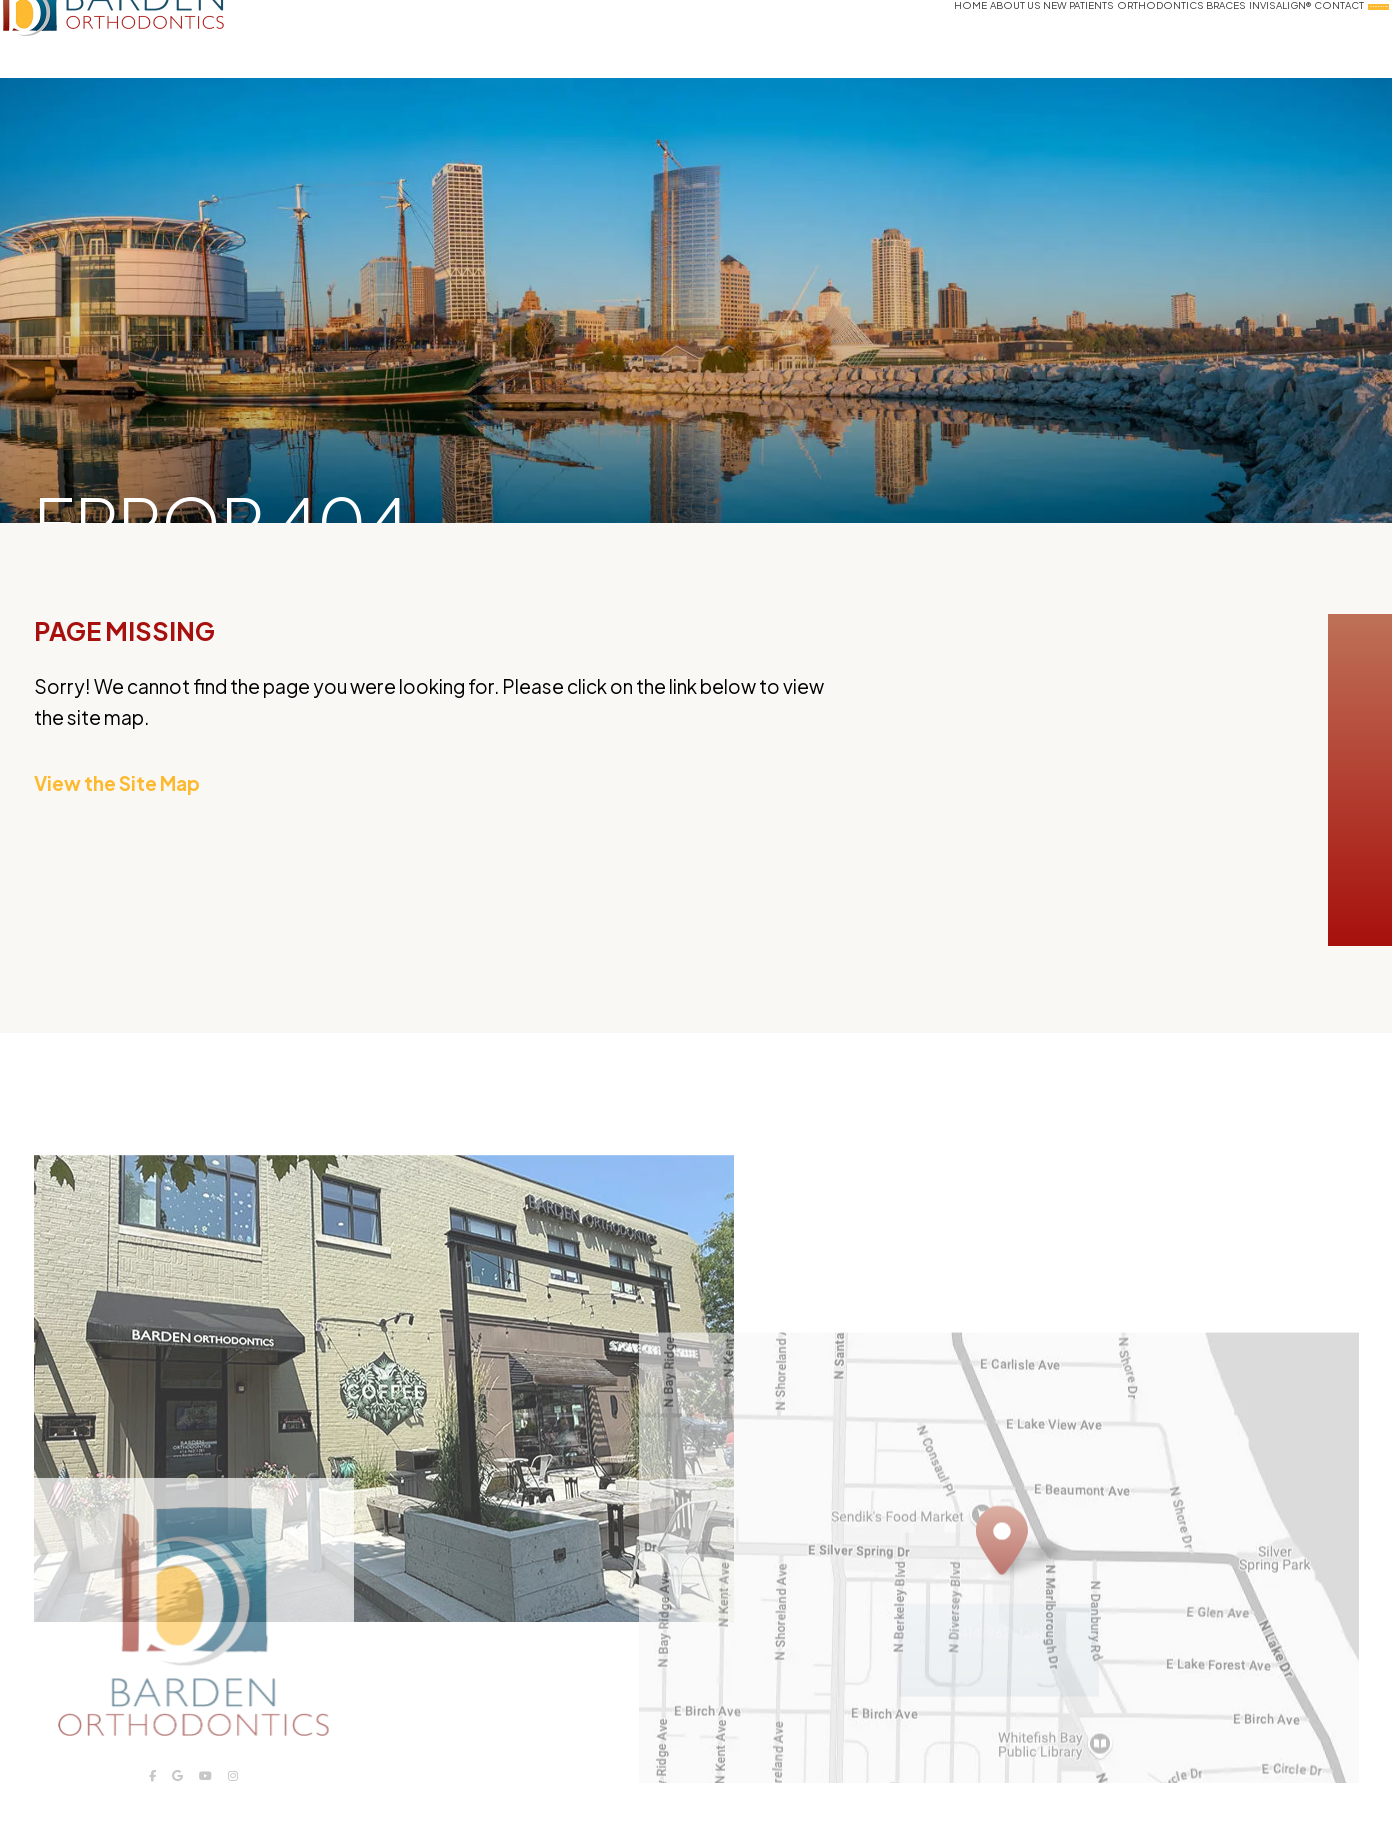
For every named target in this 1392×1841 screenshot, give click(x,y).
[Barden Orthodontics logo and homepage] (161, 39)
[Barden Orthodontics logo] (193, 1655)
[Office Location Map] (1002, 1582)
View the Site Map (117, 783)
